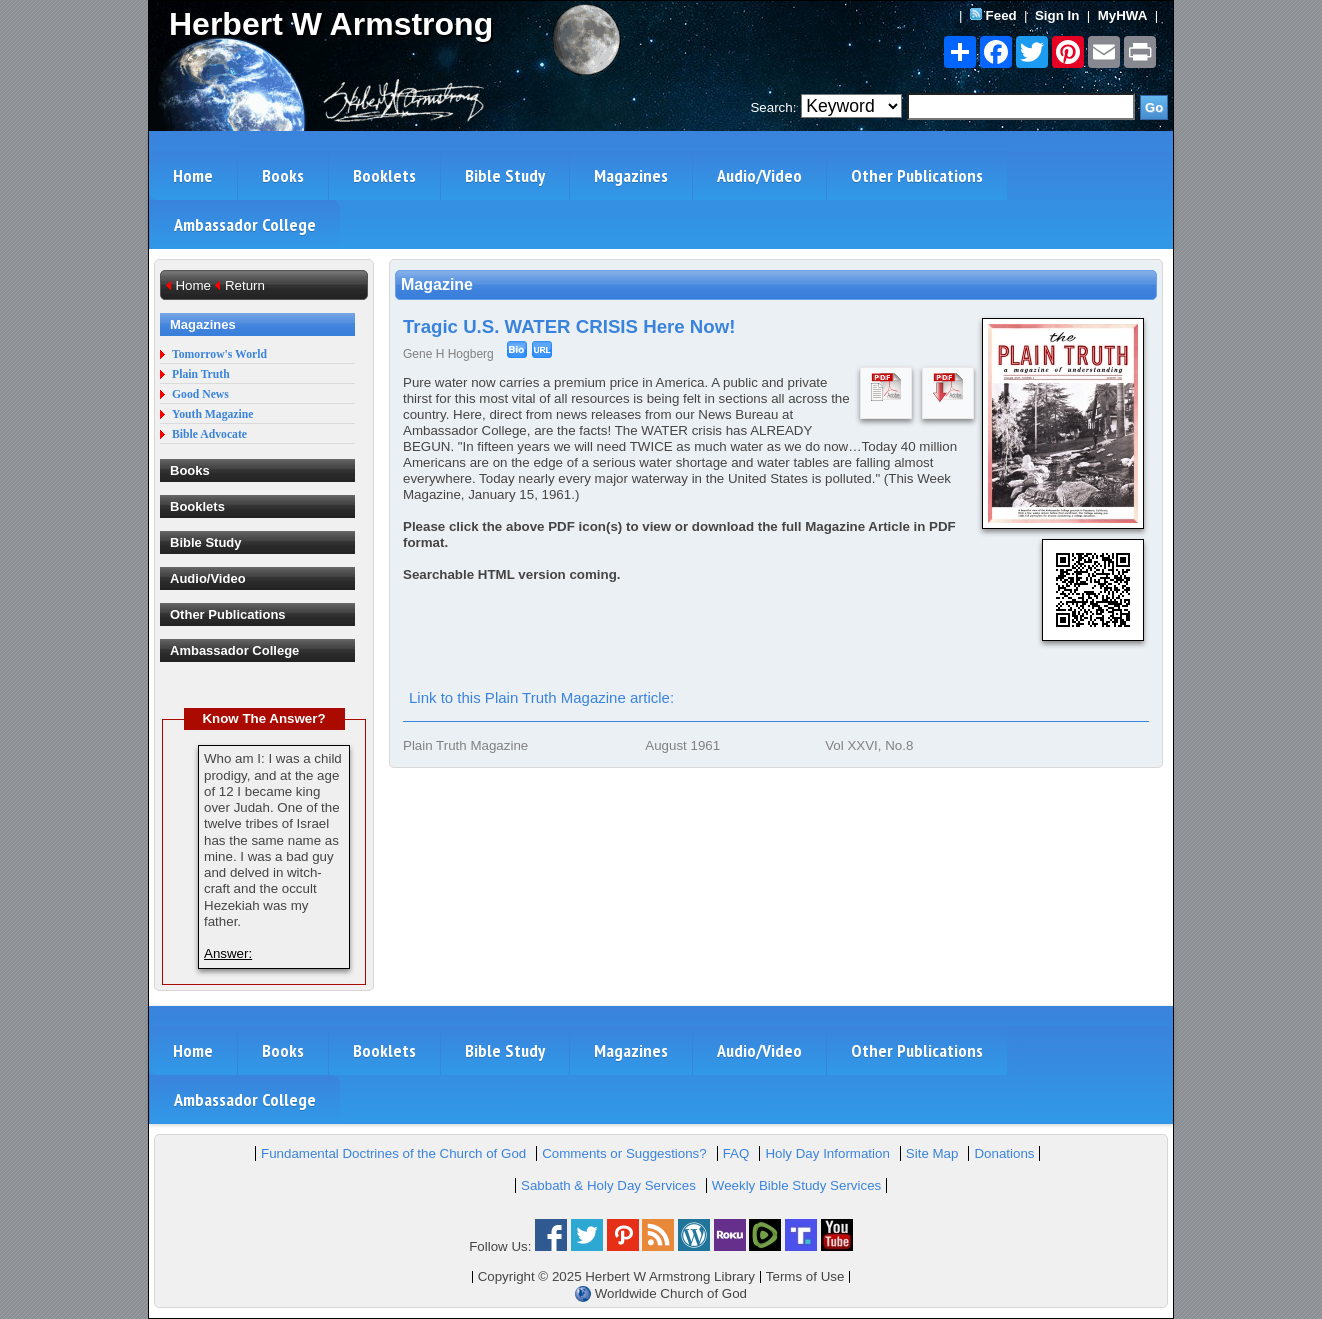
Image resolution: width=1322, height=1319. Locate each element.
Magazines (631, 175)
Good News (200, 394)
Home (193, 175)
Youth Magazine (213, 414)
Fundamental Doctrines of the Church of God (393, 1153)
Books (283, 175)
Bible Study (505, 175)
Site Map (932, 1153)
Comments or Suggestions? (624, 1153)
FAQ (736, 1153)
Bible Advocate (209, 434)
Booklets (384, 175)
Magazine (437, 284)
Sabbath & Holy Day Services (608, 1185)
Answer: (228, 953)
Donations (1004, 1153)
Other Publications (917, 175)
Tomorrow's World (219, 354)
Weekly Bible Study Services (796, 1185)
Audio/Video (759, 175)
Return (245, 285)
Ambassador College (245, 224)
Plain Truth (201, 374)
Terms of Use (805, 1276)
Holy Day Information (827, 1153)
